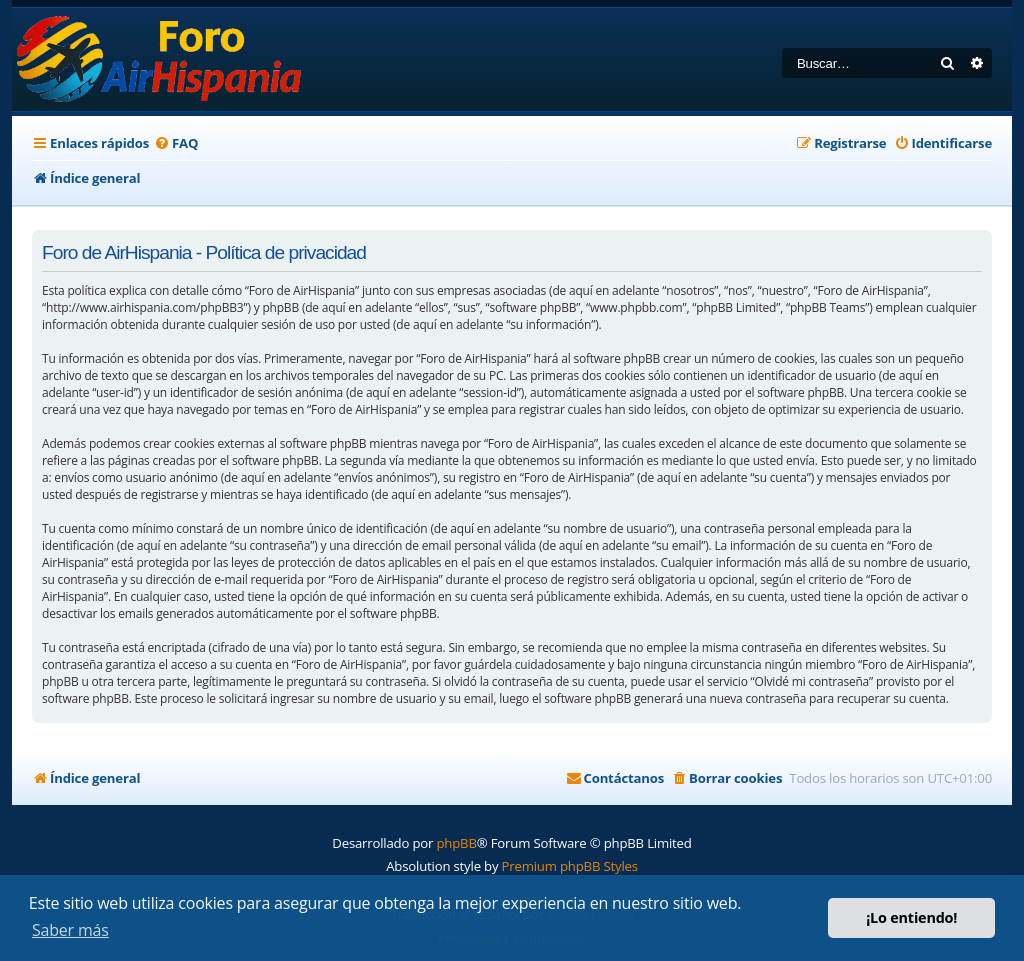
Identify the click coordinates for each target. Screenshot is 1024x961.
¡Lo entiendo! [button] (911, 917)
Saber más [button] (70, 930)
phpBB (456, 843)
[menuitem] (176, 143)
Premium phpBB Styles (570, 866)
